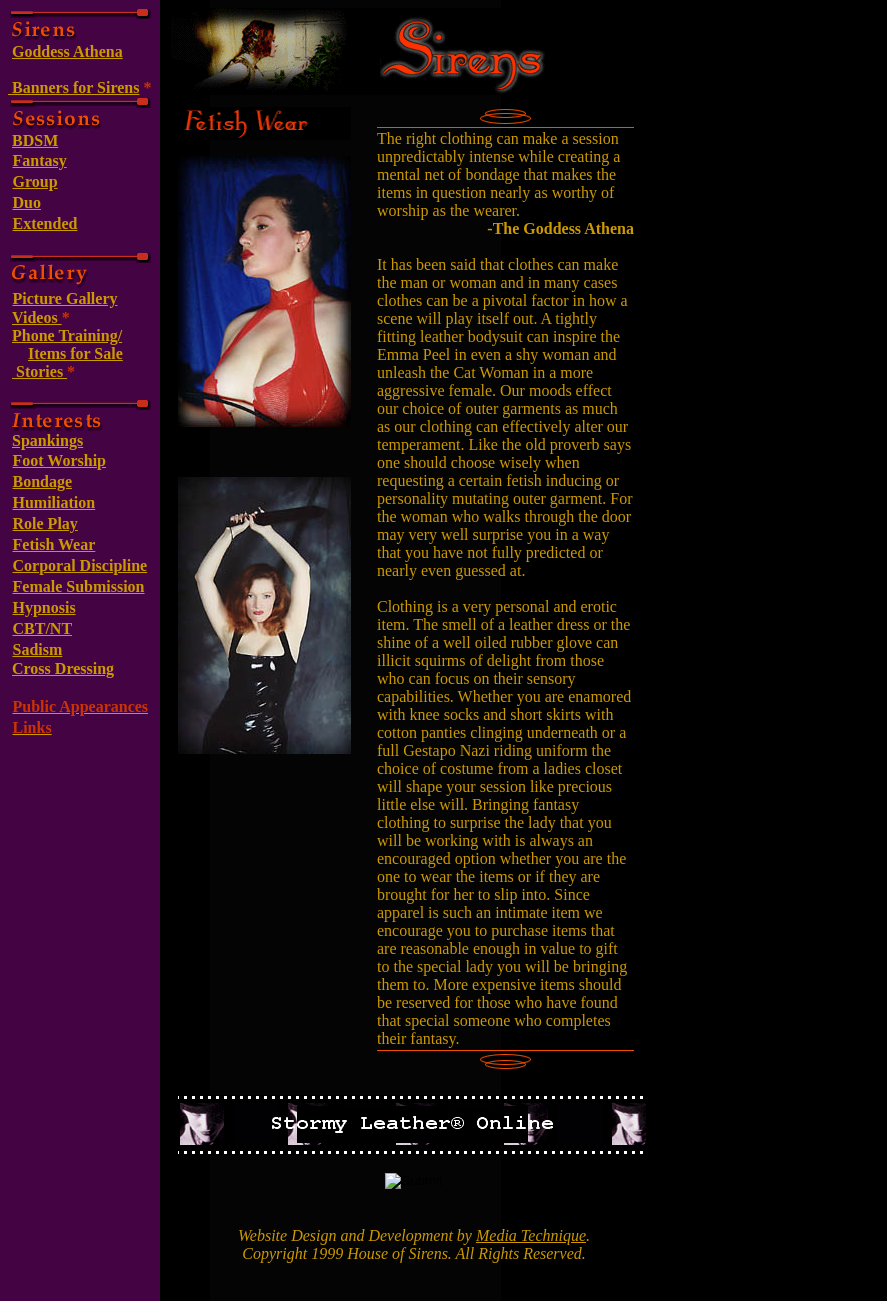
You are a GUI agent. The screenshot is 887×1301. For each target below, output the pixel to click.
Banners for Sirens (73, 87)
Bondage (43, 481)
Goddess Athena (67, 51)
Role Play (45, 523)
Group (35, 181)
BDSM (35, 140)
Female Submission (79, 586)
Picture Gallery (65, 298)
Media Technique (531, 1235)
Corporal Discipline (80, 565)
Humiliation (54, 502)
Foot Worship (60, 460)
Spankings (47, 440)
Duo (27, 202)
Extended (45, 223)
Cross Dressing (63, 668)
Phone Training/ (67, 335)
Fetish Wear (54, 544)
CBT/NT (43, 628)
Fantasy (40, 160)
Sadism (38, 649)
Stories (39, 371)
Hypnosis (44, 607)
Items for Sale (75, 353)
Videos (37, 317)
